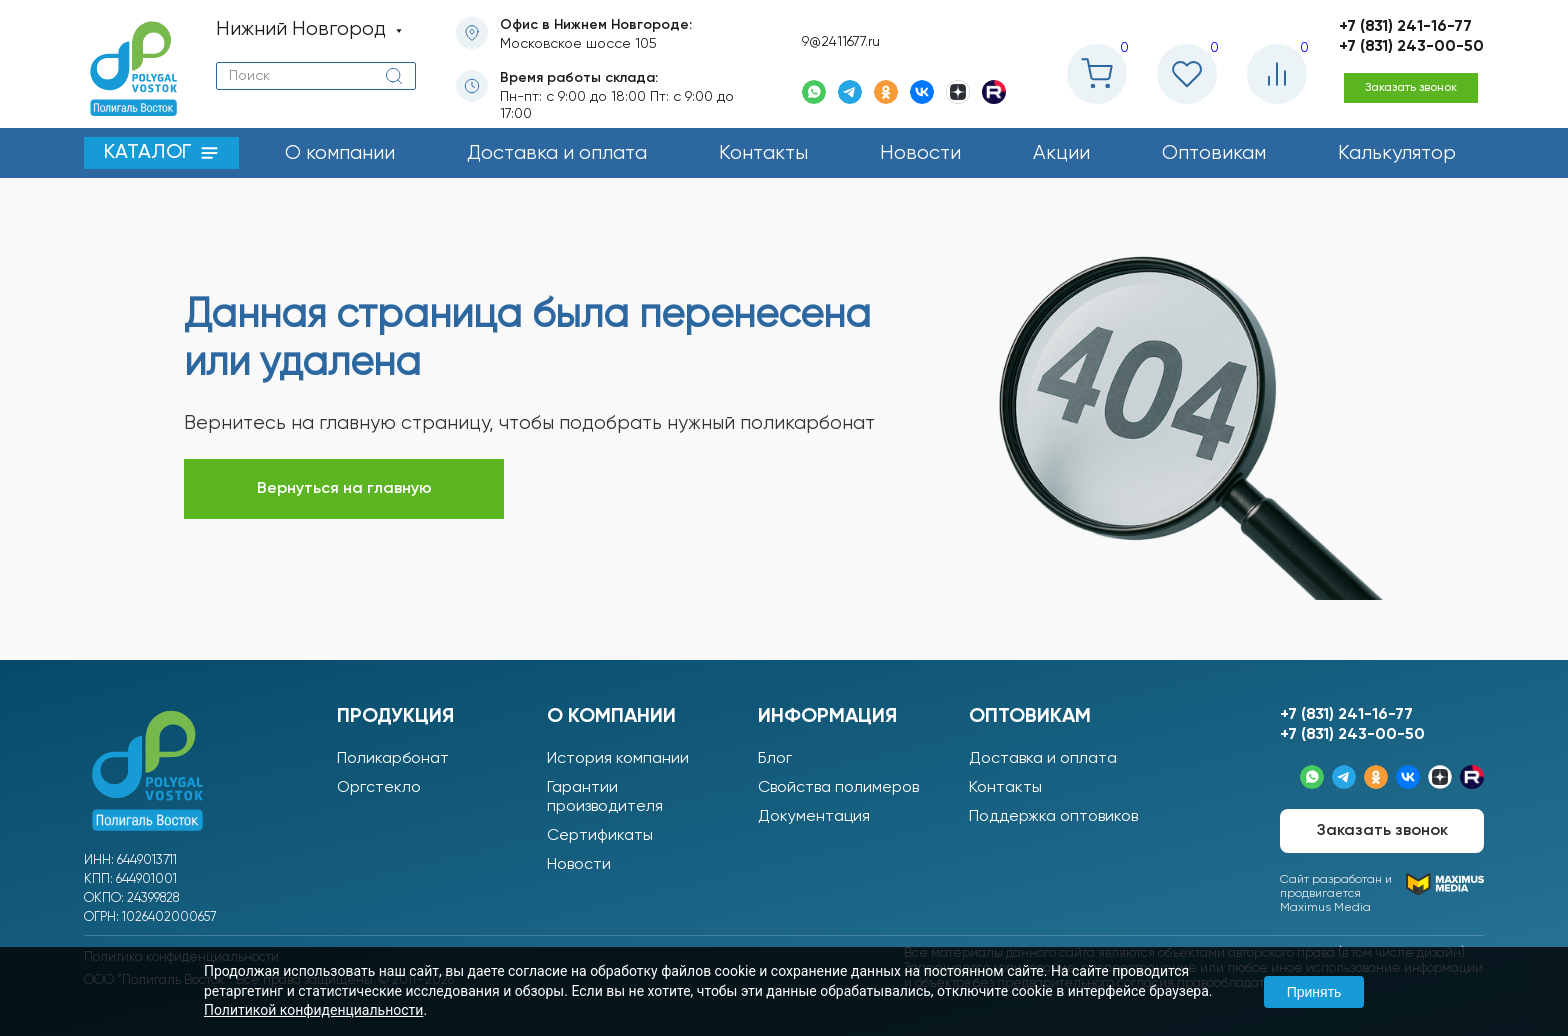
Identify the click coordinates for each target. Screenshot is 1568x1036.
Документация (814, 817)
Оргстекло (379, 788)
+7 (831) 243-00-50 (1411, 47)
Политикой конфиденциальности (313, 1010)
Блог (775, 759)
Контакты (763, 153)
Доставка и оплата (557, 153)
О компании (340, 153)
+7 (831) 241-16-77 (1405, 27)
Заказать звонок (1411, 88)
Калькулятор (1397, 153)
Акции (1061, 153)
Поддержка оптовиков (1053, 817)
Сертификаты (600, 836)
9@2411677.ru (841, 42)
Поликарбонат (393, 759)
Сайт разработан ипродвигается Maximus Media (1382, 893)
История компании (618, 759)
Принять (1314, 992)
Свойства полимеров (838, 788)
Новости (920, 153)
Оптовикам (1214, 153)
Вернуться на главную (344, 489)
